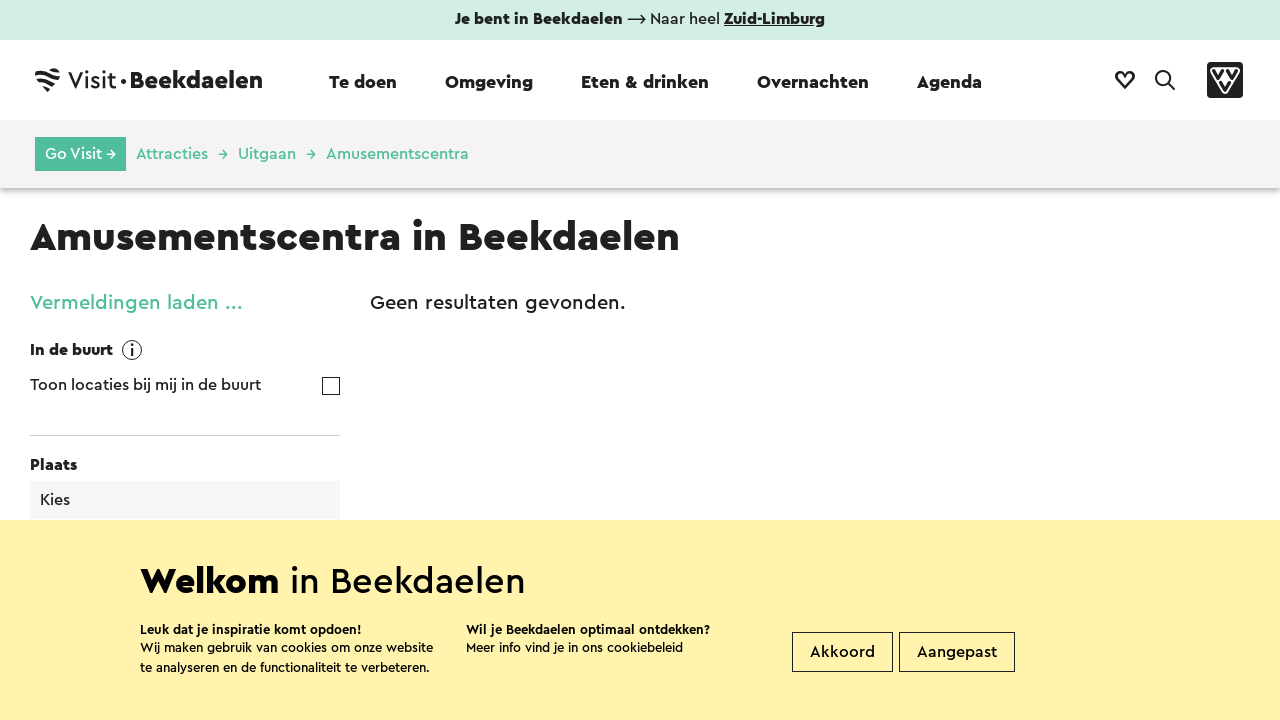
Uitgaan (267, 154)
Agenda (949, 82)
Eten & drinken (645, 82)
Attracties (172, 154)
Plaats (53, 465)
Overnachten (813, 82)
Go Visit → (80, 154)
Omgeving (489, 82)
